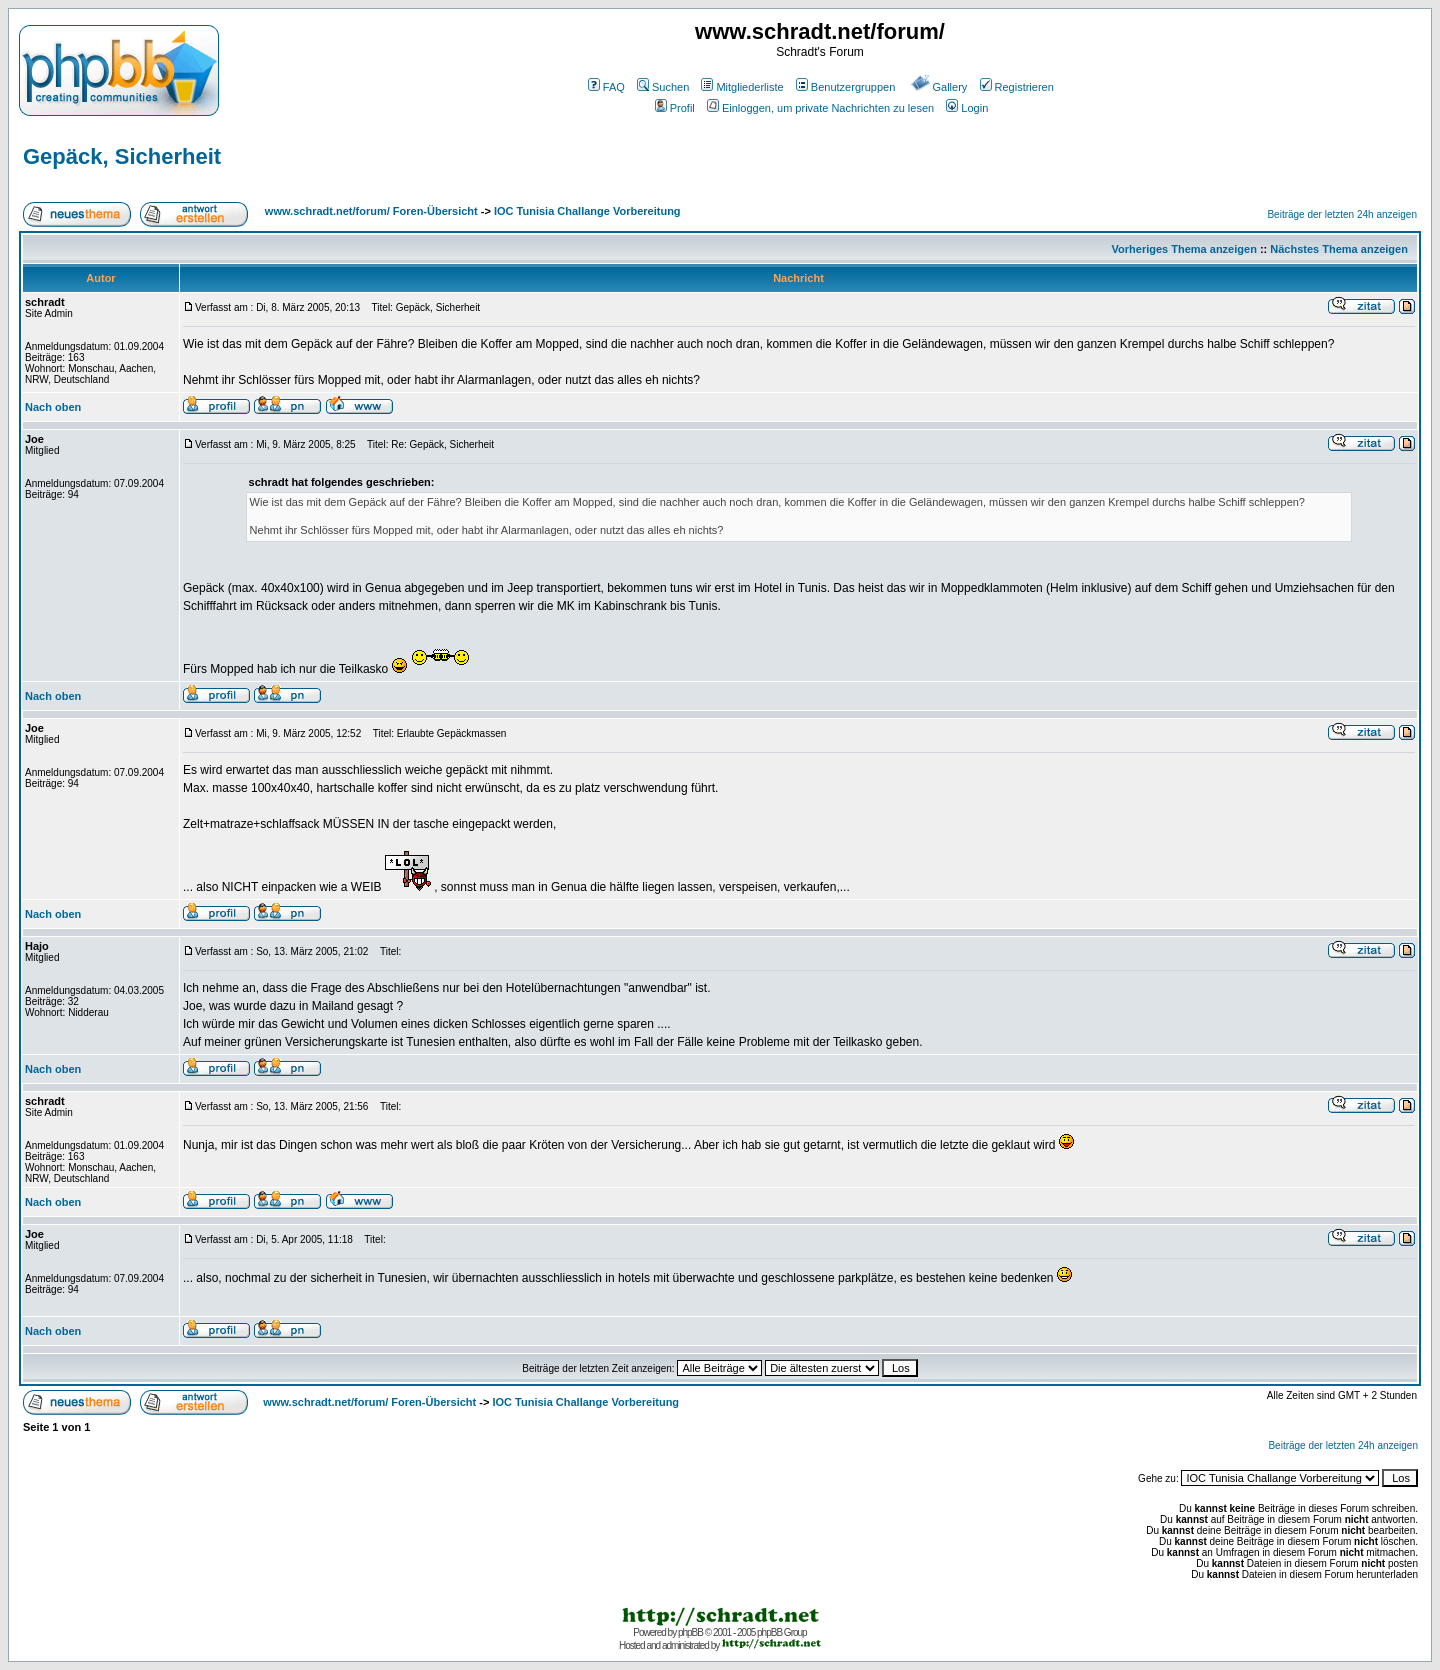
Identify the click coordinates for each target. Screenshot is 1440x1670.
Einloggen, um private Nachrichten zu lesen (820, 108)
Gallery (939, 87)
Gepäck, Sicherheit (122, 156)
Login (967, 108)
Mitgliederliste (742, 87)
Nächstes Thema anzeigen (1339, 249)
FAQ (606, 87)
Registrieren (1017, 87)
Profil (675, 108)
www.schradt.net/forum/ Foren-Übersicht (371, 211)
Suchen (663, 87)
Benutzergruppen (845, 87)
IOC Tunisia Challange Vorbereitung (587, 211)
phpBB (690, 1632)
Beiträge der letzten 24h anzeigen (1342, 214)
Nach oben (53, 407)
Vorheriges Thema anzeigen (1184, 249)
